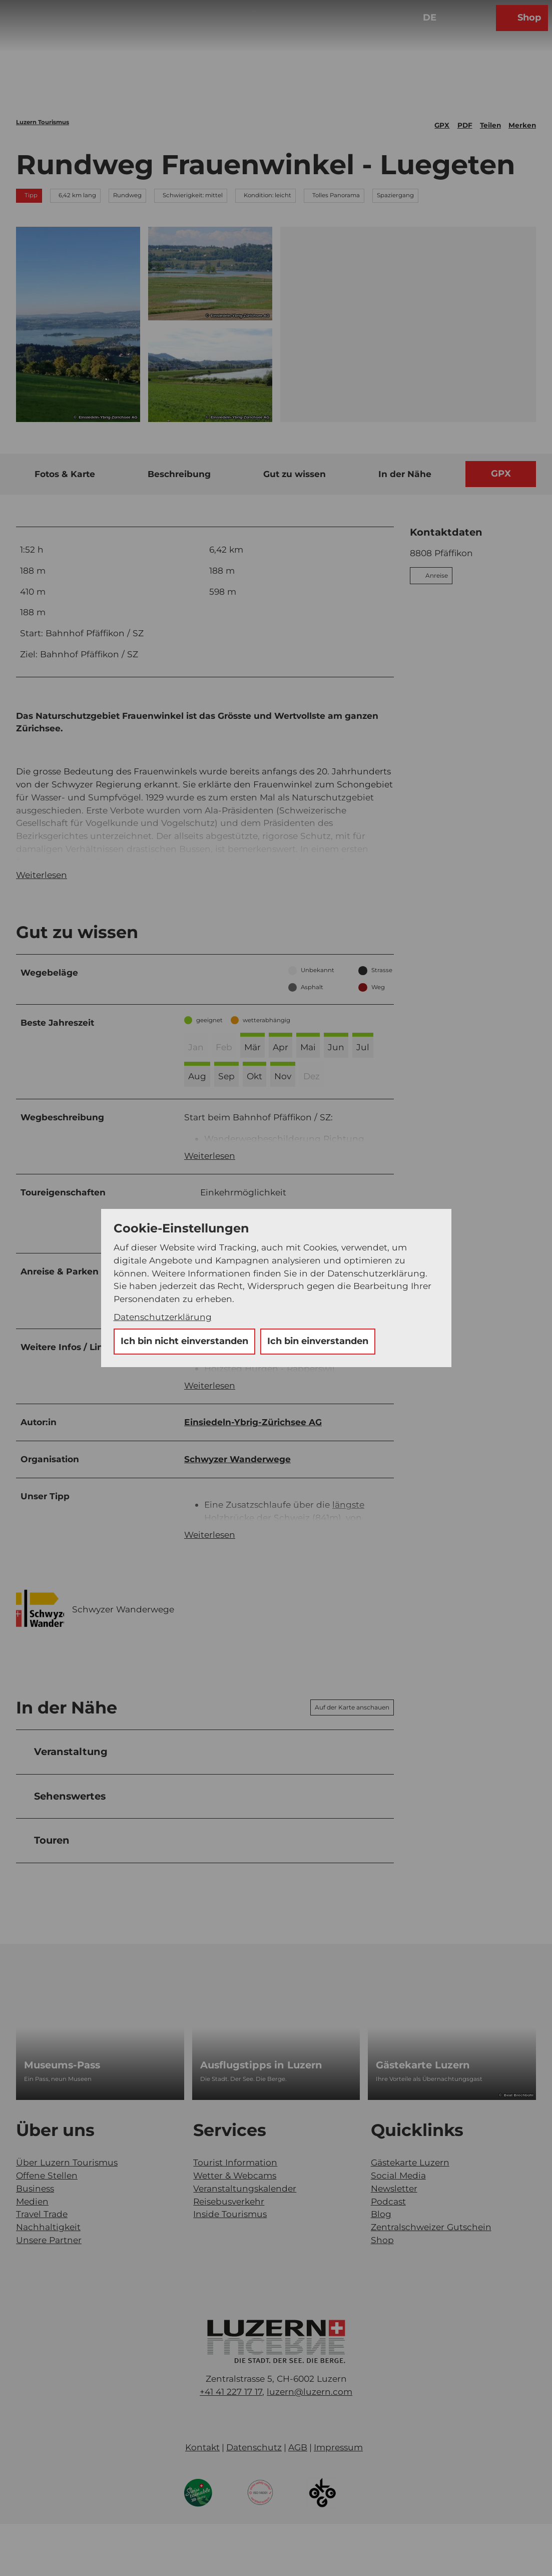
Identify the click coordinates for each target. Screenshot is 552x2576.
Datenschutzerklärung (163, 1317)
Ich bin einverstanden (317, 1341)
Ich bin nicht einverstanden (184, 1341)
